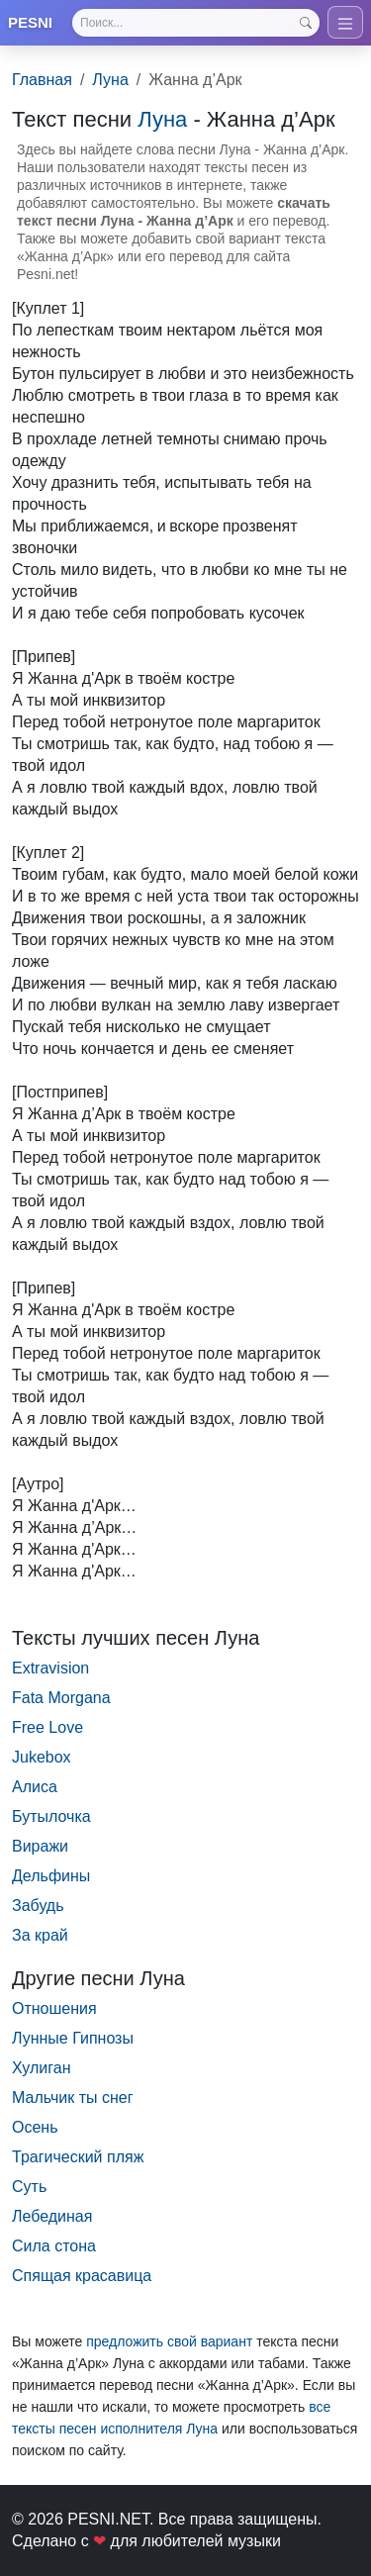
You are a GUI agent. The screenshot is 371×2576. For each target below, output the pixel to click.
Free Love (47, 1727)
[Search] (196, 23)
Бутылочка (51, 1816)
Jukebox (41, 1757)
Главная (42, 79)
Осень (35, 2127)
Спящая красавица (81, 2275)
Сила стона (54, 2246)
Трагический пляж (77, 2156)
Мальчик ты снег (73, 2097)
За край (40, 1935)
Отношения (54, 2008)
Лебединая (52, 2216)
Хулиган (41, 2067)
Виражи (40, 1846)
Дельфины (51, 1875)
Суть (29, 2186)
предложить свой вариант (169, 2341)
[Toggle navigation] (345, 22)
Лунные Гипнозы (73, 2038)
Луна (110, 79)
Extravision (50, 1668)
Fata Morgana (61, 1697)
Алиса (34, 1786)
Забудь (38, 1905)
